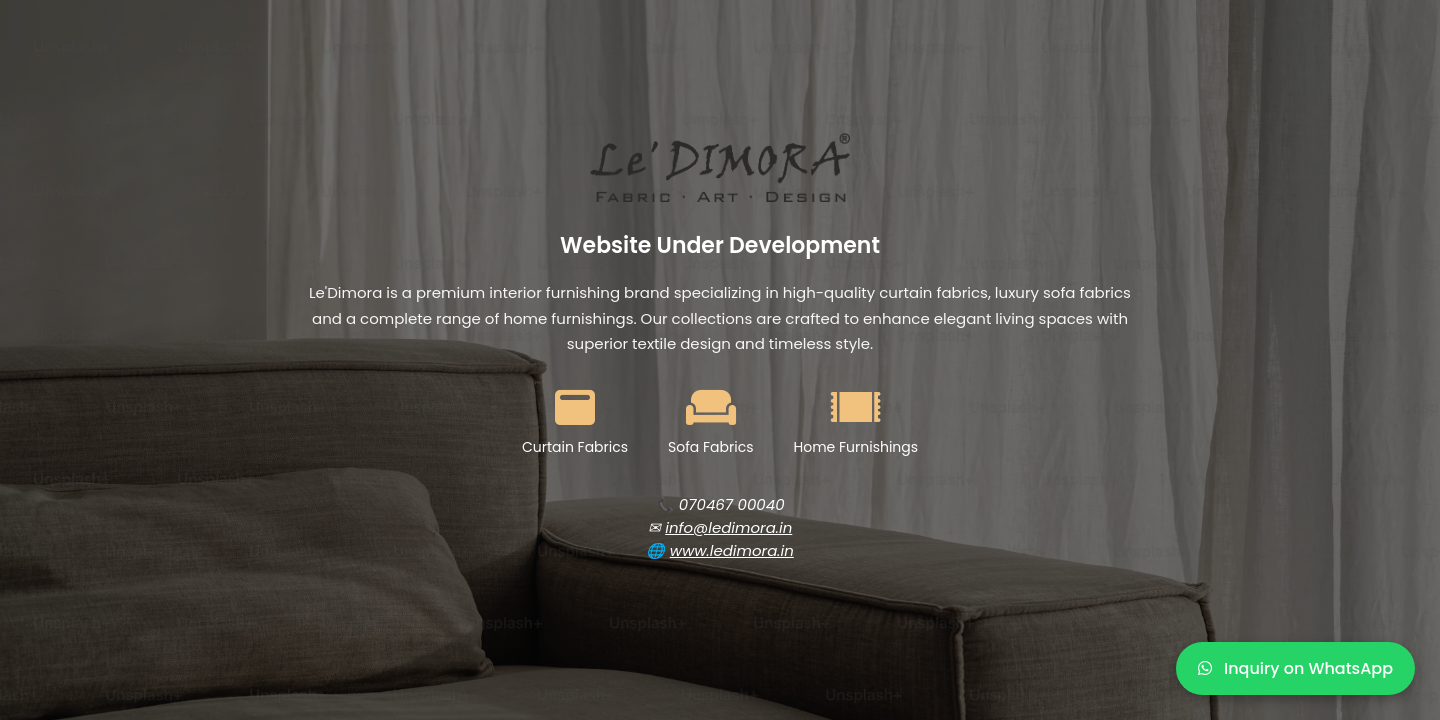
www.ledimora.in (732, 550)
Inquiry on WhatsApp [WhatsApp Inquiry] (1295, 668)
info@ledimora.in (728, 527)
